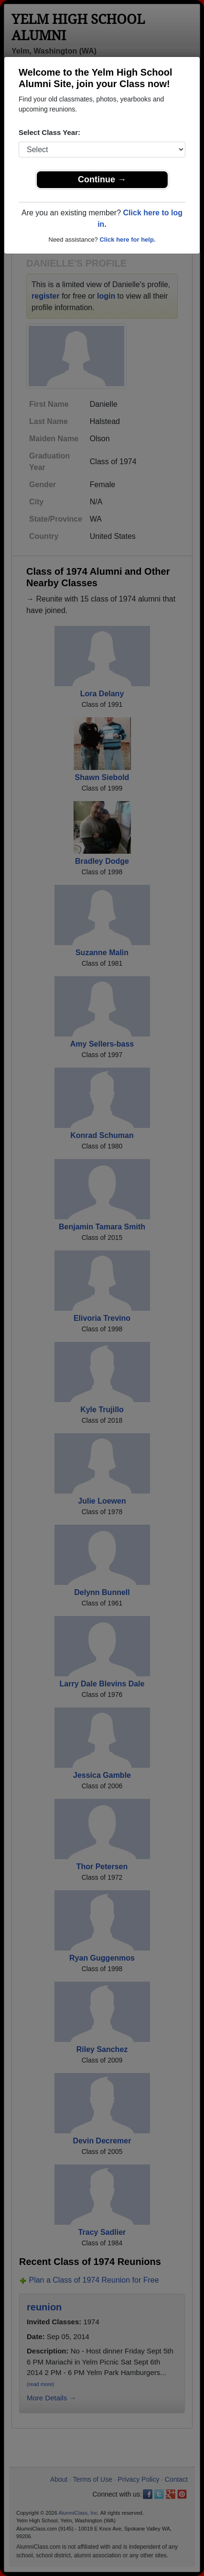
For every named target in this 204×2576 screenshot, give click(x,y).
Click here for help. (127, 239)
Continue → (102, 179)
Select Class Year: (49, 132)
